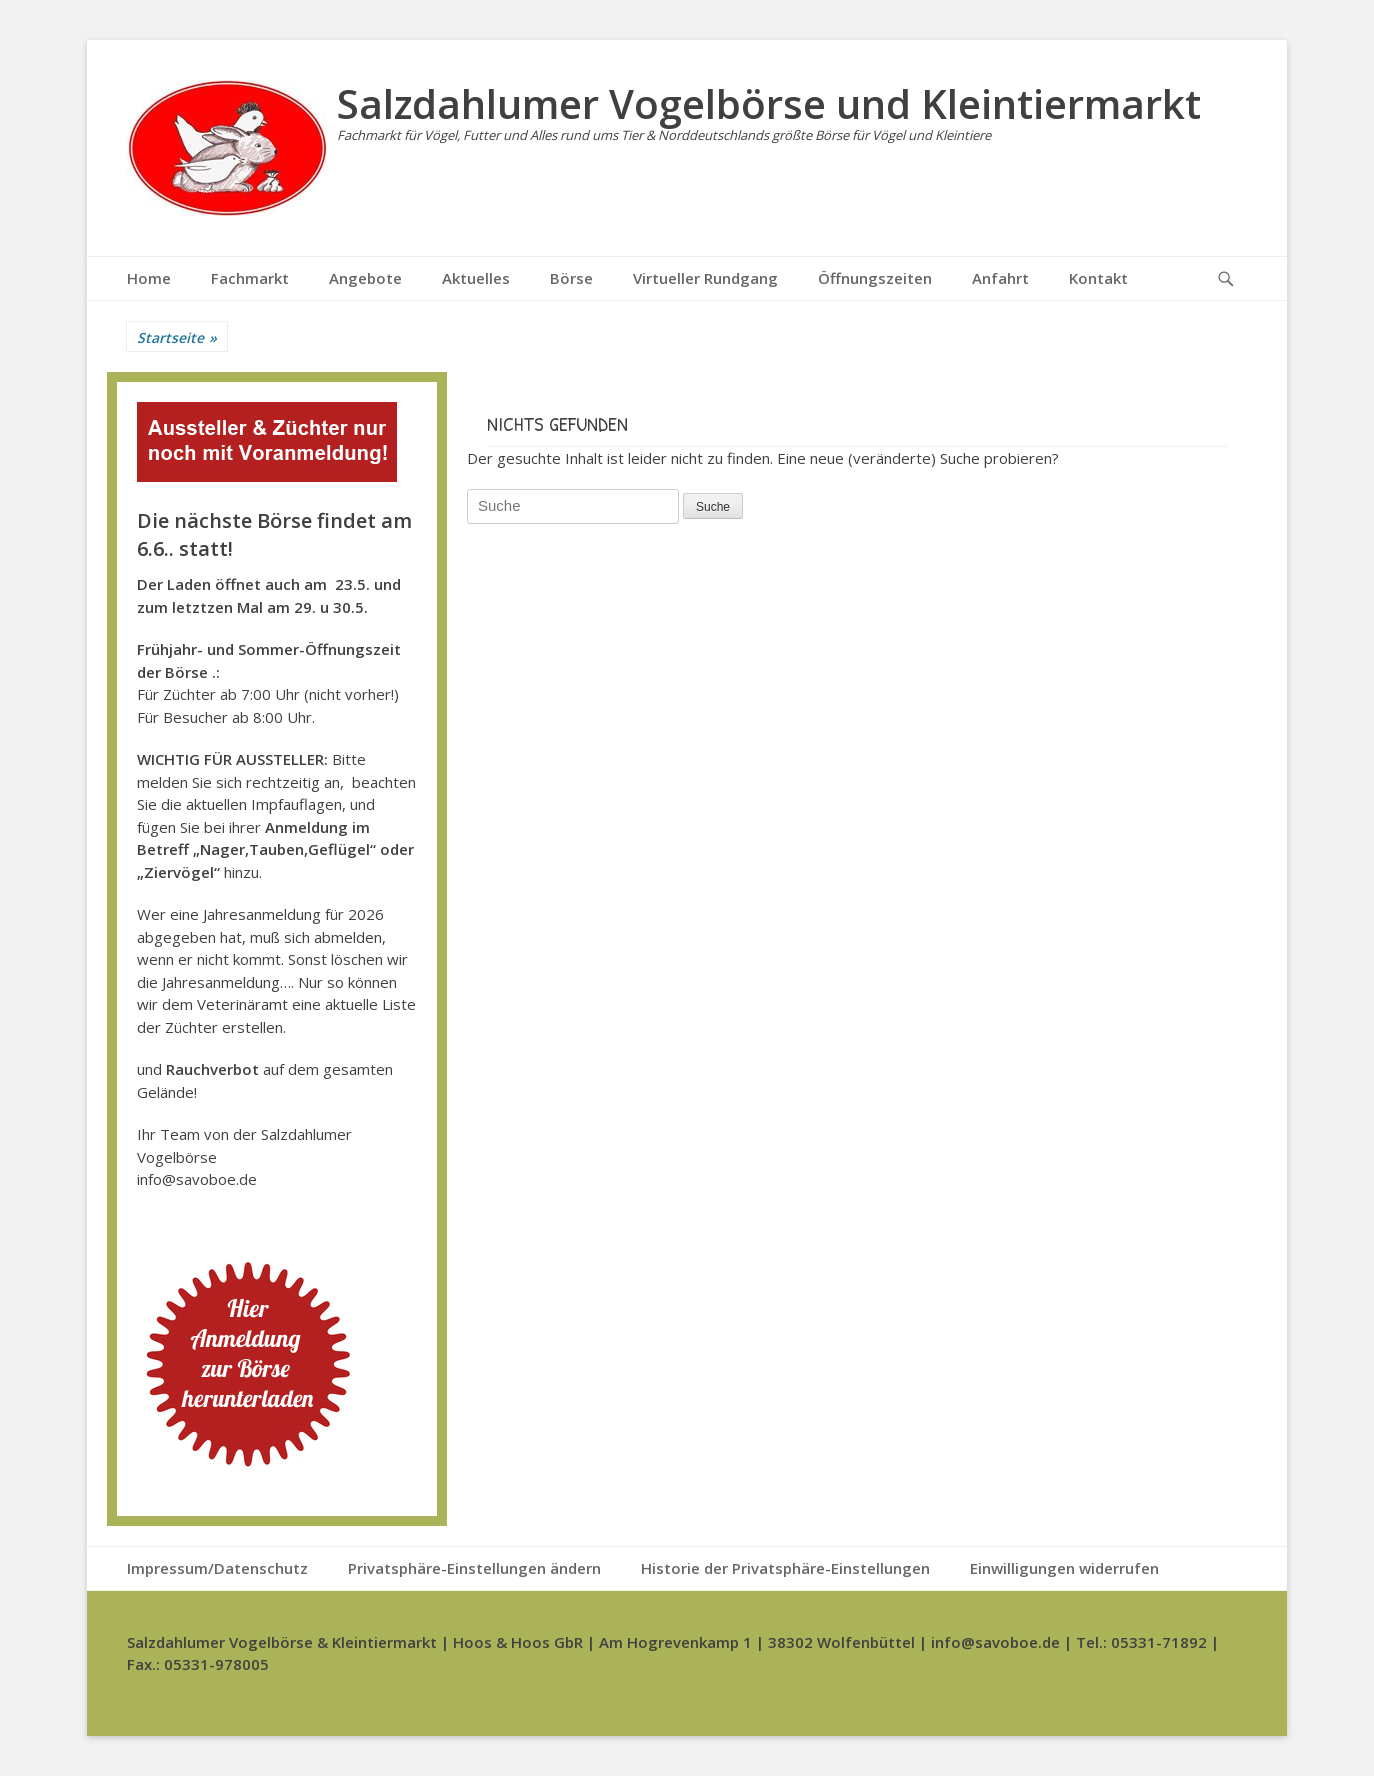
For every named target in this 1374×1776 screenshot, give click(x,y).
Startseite (177, 337)
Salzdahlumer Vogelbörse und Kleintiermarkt (769, 103)
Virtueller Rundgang (705, 278)
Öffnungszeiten (875, 278)
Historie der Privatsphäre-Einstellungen (785, 1568)
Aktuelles (476, 278)
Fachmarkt (250, 278)
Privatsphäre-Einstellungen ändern (474, 1568)
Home (149, 278)
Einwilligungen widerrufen (1064, 1568)
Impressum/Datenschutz (217, 1568)
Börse (571, 278)
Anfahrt (1000, 278)
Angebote (365, 278)
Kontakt (1098, 278)
